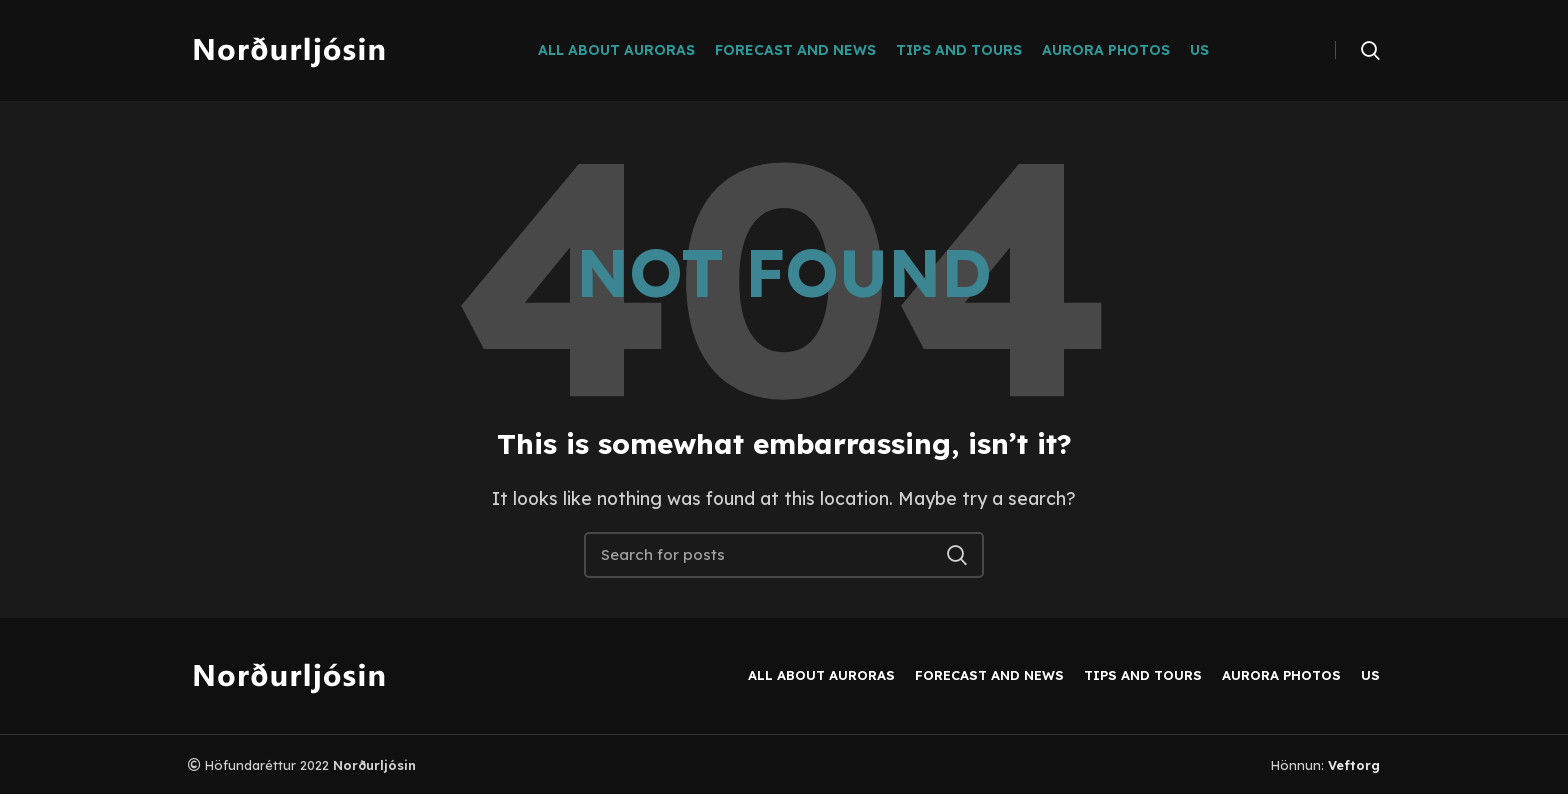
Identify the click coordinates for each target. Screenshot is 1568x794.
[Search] (1370, 50)
